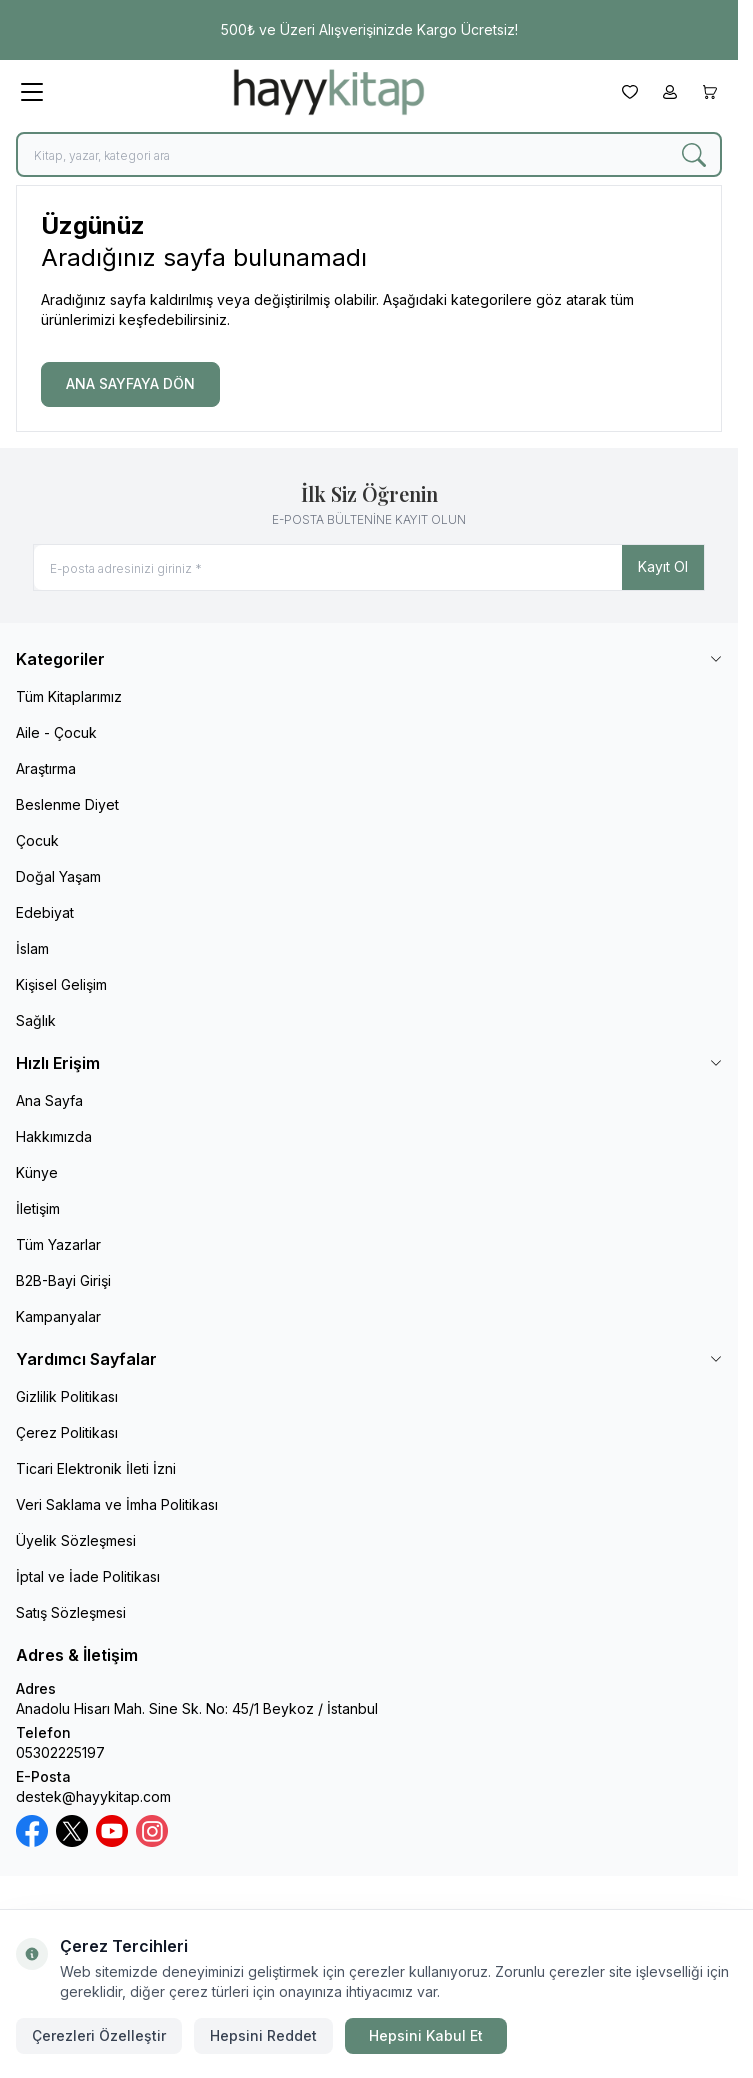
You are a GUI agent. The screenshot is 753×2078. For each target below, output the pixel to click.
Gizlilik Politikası (67, 1396)
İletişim (38, 1208)
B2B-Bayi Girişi (63, 1280)
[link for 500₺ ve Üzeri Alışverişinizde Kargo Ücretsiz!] (369, 30)
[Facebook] (32, 1831)
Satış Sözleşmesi (71, 1612)
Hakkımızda (54, 1136)
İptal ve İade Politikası (88, 1576)
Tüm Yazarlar (58, 1244)
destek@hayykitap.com (93, 1796)
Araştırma (46, 768)
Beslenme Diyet (67, 804)
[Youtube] (112, 1831)
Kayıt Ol (663, 566)
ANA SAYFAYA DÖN (130, 383)
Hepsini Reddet (263, 2035)
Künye (37, 1172)
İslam (32, 948)
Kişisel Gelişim (61, 984)
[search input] (369, 154)
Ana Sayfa (49, 1100)
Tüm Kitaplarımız (69, 696)
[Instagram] (152, 1831)
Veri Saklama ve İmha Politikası (117, 1504)
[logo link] (329, 92)
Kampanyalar (58, 1316)
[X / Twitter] (72, 1831)
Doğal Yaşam (58, 876)
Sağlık (36, 1020)
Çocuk (37, 840)
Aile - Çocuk (56, 732)
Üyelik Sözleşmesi (76, 1540)
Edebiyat (45, 912)
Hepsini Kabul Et (426, 2035)
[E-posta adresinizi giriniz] (369, 567)
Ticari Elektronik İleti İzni (96, 1468)
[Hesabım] (670, 92)
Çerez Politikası (67, 1432)
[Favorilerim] (630, 92)
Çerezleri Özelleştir (99, 2035)
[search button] (694, 154)
